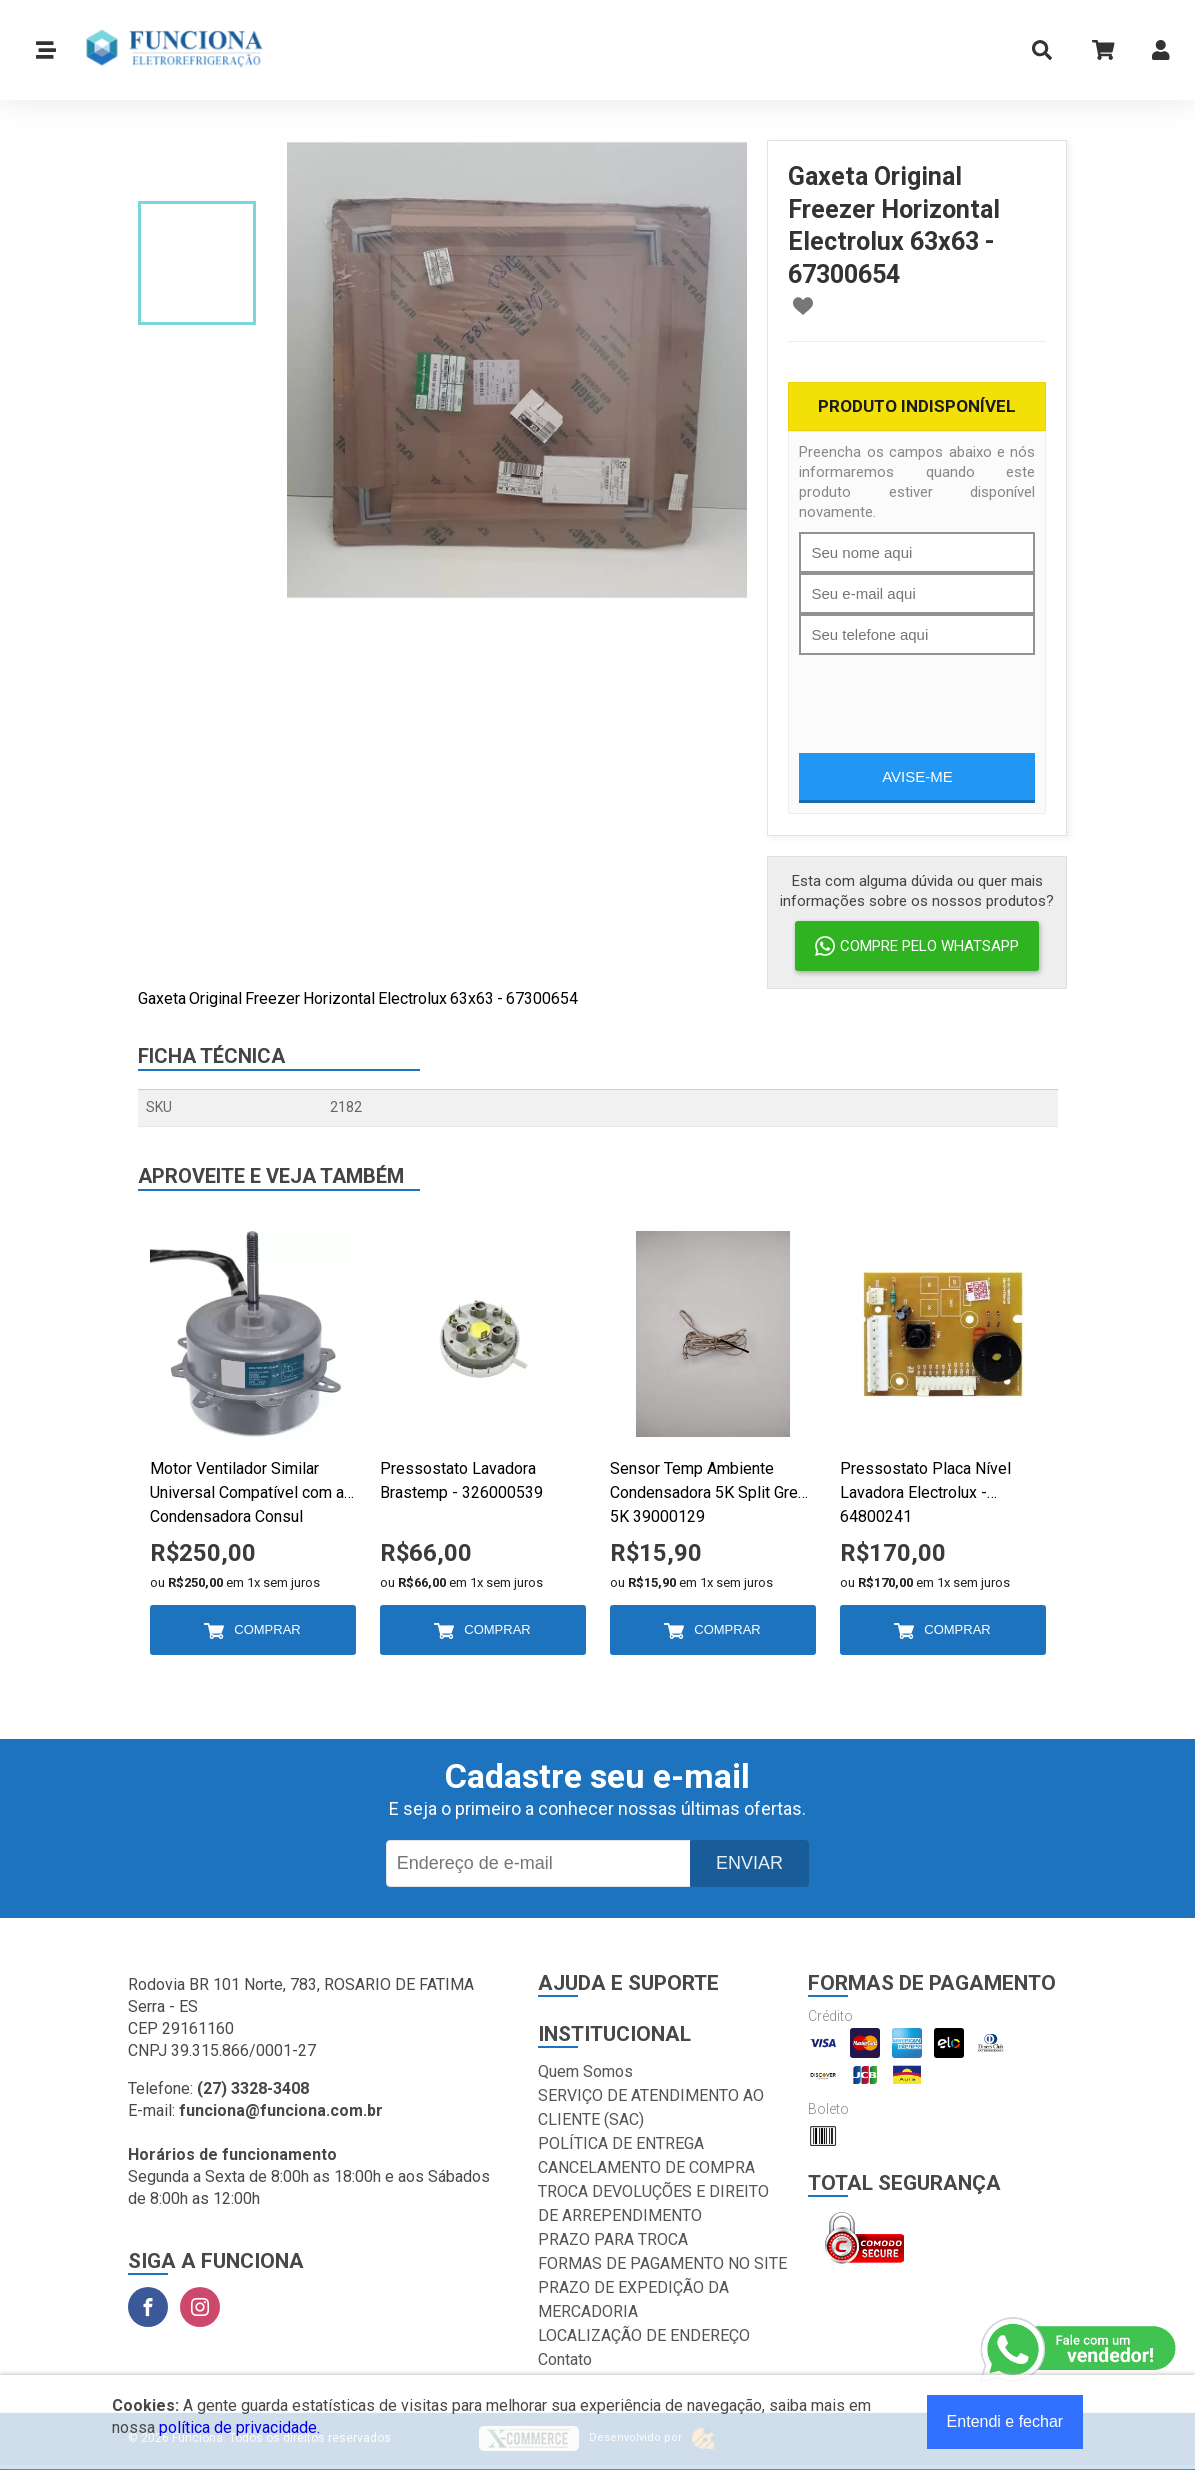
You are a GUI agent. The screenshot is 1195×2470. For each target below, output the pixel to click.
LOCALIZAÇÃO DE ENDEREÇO (644, 2335)
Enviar (749, 1863)
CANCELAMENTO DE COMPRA (646, 2167)
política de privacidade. (239, 2427)
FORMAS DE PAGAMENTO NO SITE (662, 2263)
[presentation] (951, 694)
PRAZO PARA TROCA (613, 2239)
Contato (565, 2359)
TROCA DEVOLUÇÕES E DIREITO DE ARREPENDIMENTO (653, 2203)
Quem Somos (585, 2071)
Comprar (267, 1629)
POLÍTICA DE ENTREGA (621, 2143)
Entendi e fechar (1005, 2421)
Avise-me (917, 776)
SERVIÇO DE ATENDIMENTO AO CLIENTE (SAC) (651, 2107)
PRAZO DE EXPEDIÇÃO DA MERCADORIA (633, 2299)
